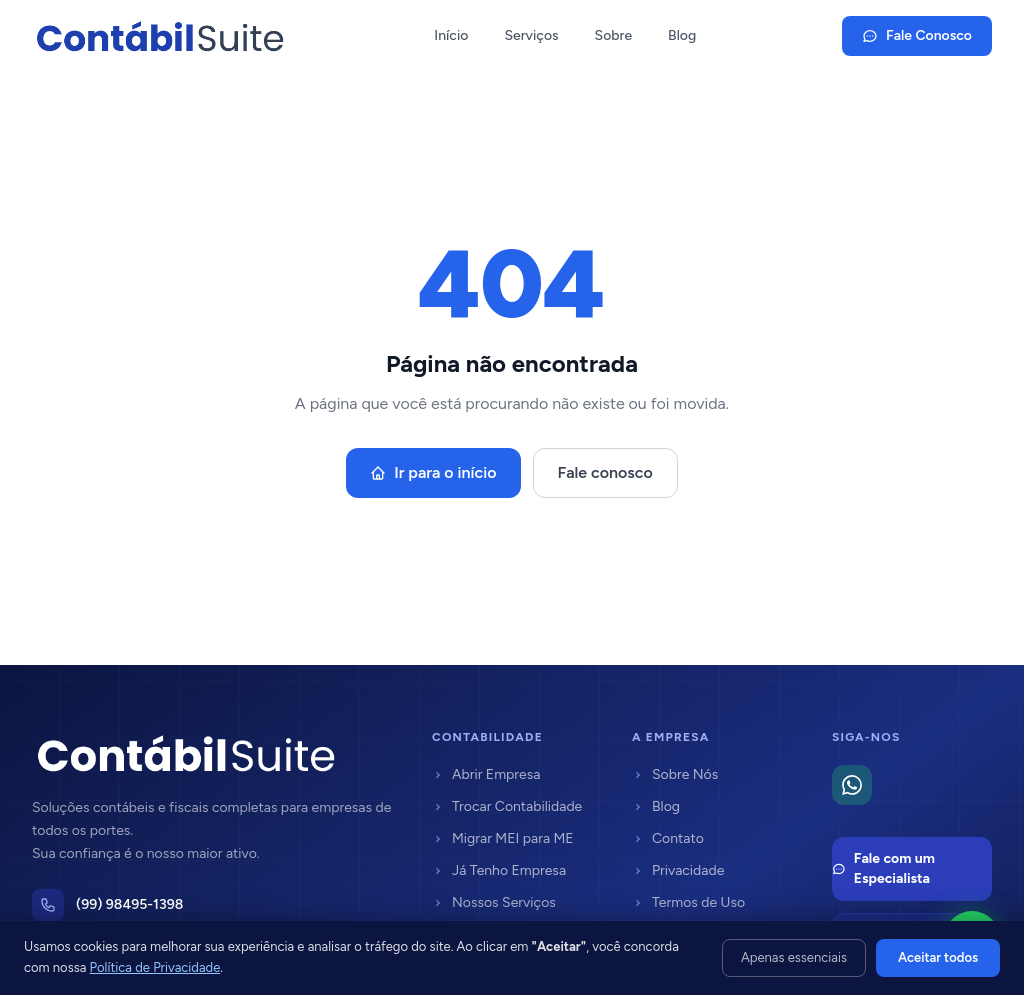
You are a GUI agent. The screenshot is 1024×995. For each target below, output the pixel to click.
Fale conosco (605, 472)
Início (451, 35)
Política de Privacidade (155, 967)
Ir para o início (433, 472)
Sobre (614, 35)
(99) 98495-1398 (129, 904)
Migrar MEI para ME (503, 838)
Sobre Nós (675, 774)
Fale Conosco (917, 35)
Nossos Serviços (494, 902)
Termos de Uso (688, 902)
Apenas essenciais (794, 957)
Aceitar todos (938, 957)
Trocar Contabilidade (507, 806)
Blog (682, 35)
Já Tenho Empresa (499, 870)
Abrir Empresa (486, 774)
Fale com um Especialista (883, 868)
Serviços (531, 35)
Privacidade (678, 870)
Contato (668, 838)
